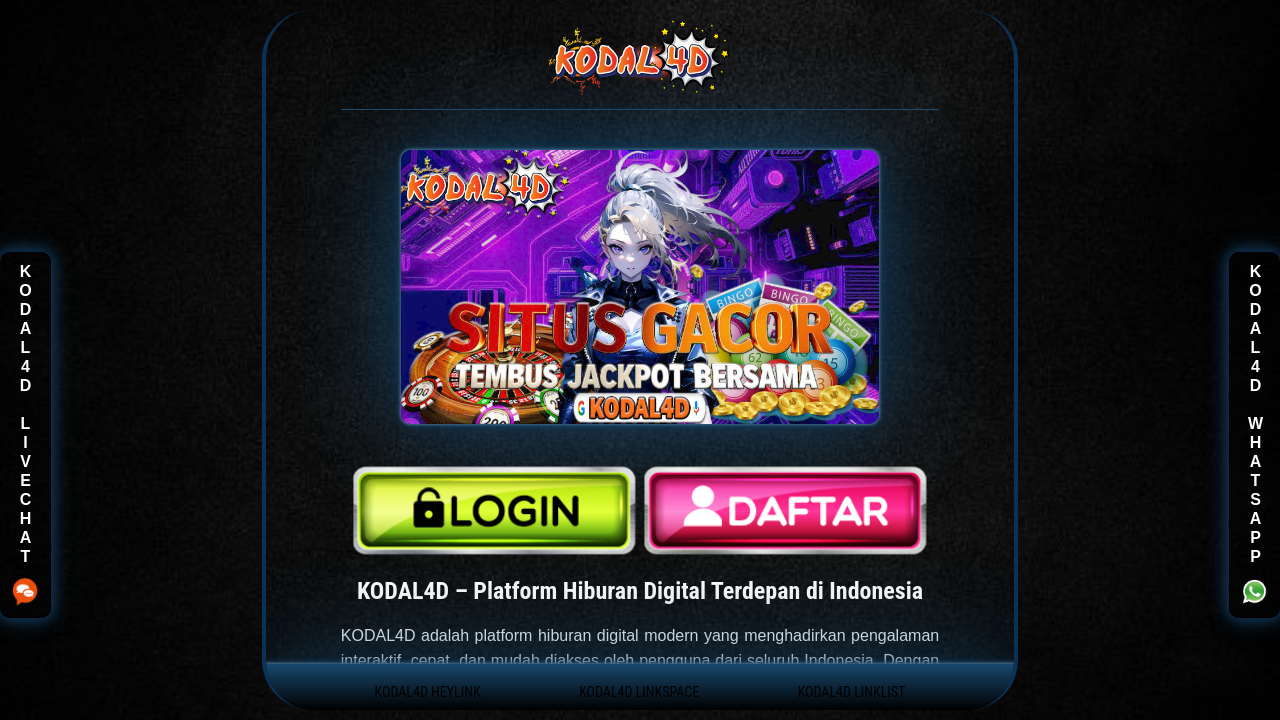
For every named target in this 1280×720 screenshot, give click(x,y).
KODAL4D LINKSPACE (639, 692)
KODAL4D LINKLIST (852, 692)
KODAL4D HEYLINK (428, 692)
